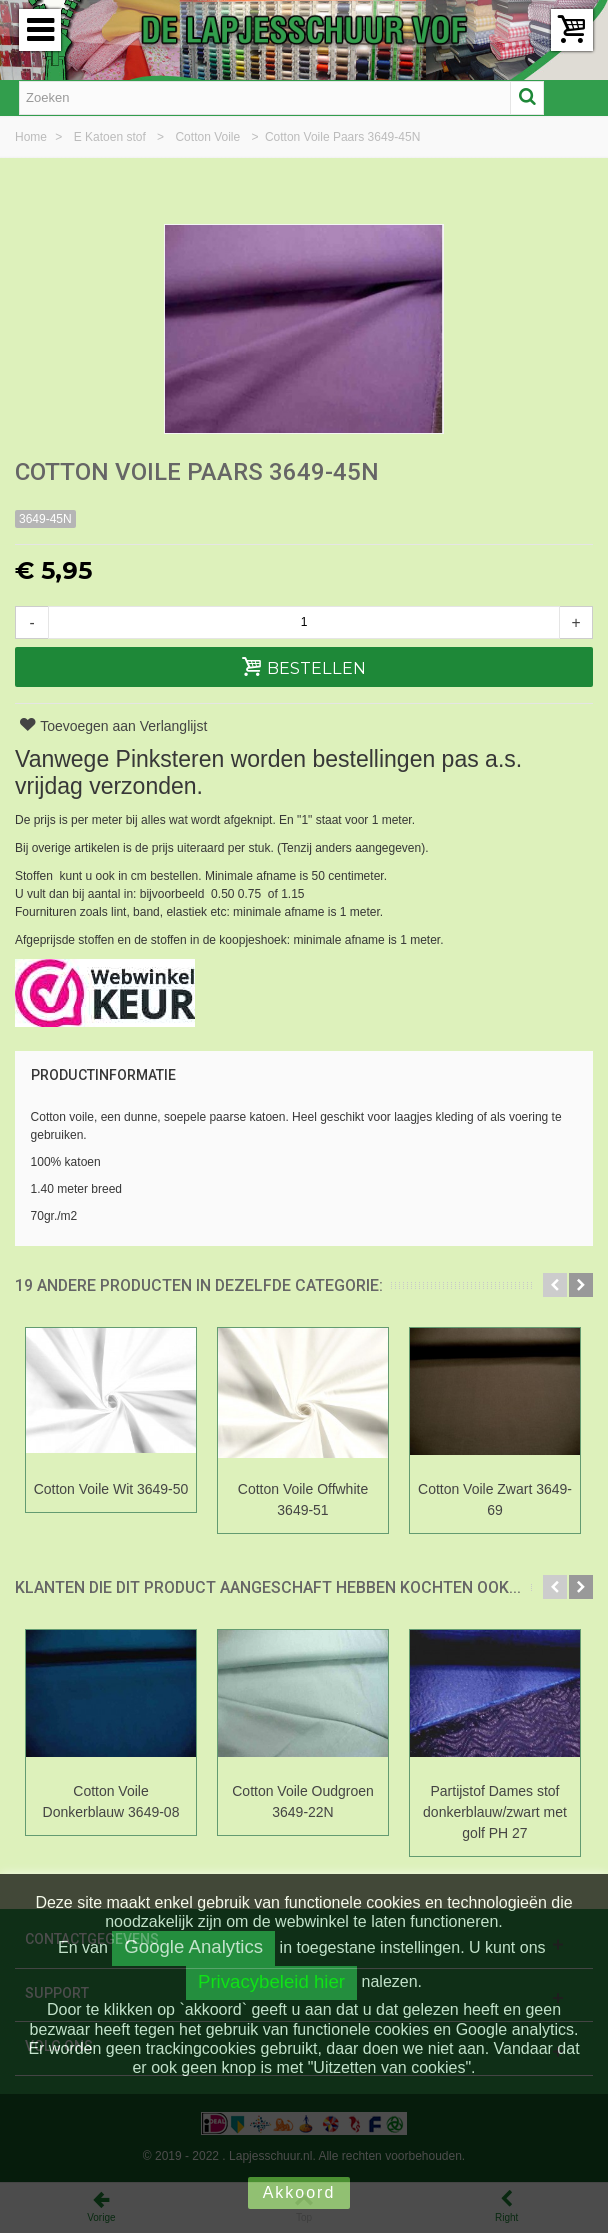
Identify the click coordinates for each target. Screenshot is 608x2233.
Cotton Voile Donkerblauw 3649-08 (111, 1801)
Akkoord (299, 2192)
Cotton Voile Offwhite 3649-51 (303, 1499)
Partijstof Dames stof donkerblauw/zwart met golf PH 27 (495, 1812)
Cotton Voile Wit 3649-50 (111, 1489)
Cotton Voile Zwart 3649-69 (495, 1499)
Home (32, 137)
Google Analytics (193, 1946)
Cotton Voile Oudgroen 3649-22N (303, 1801)
